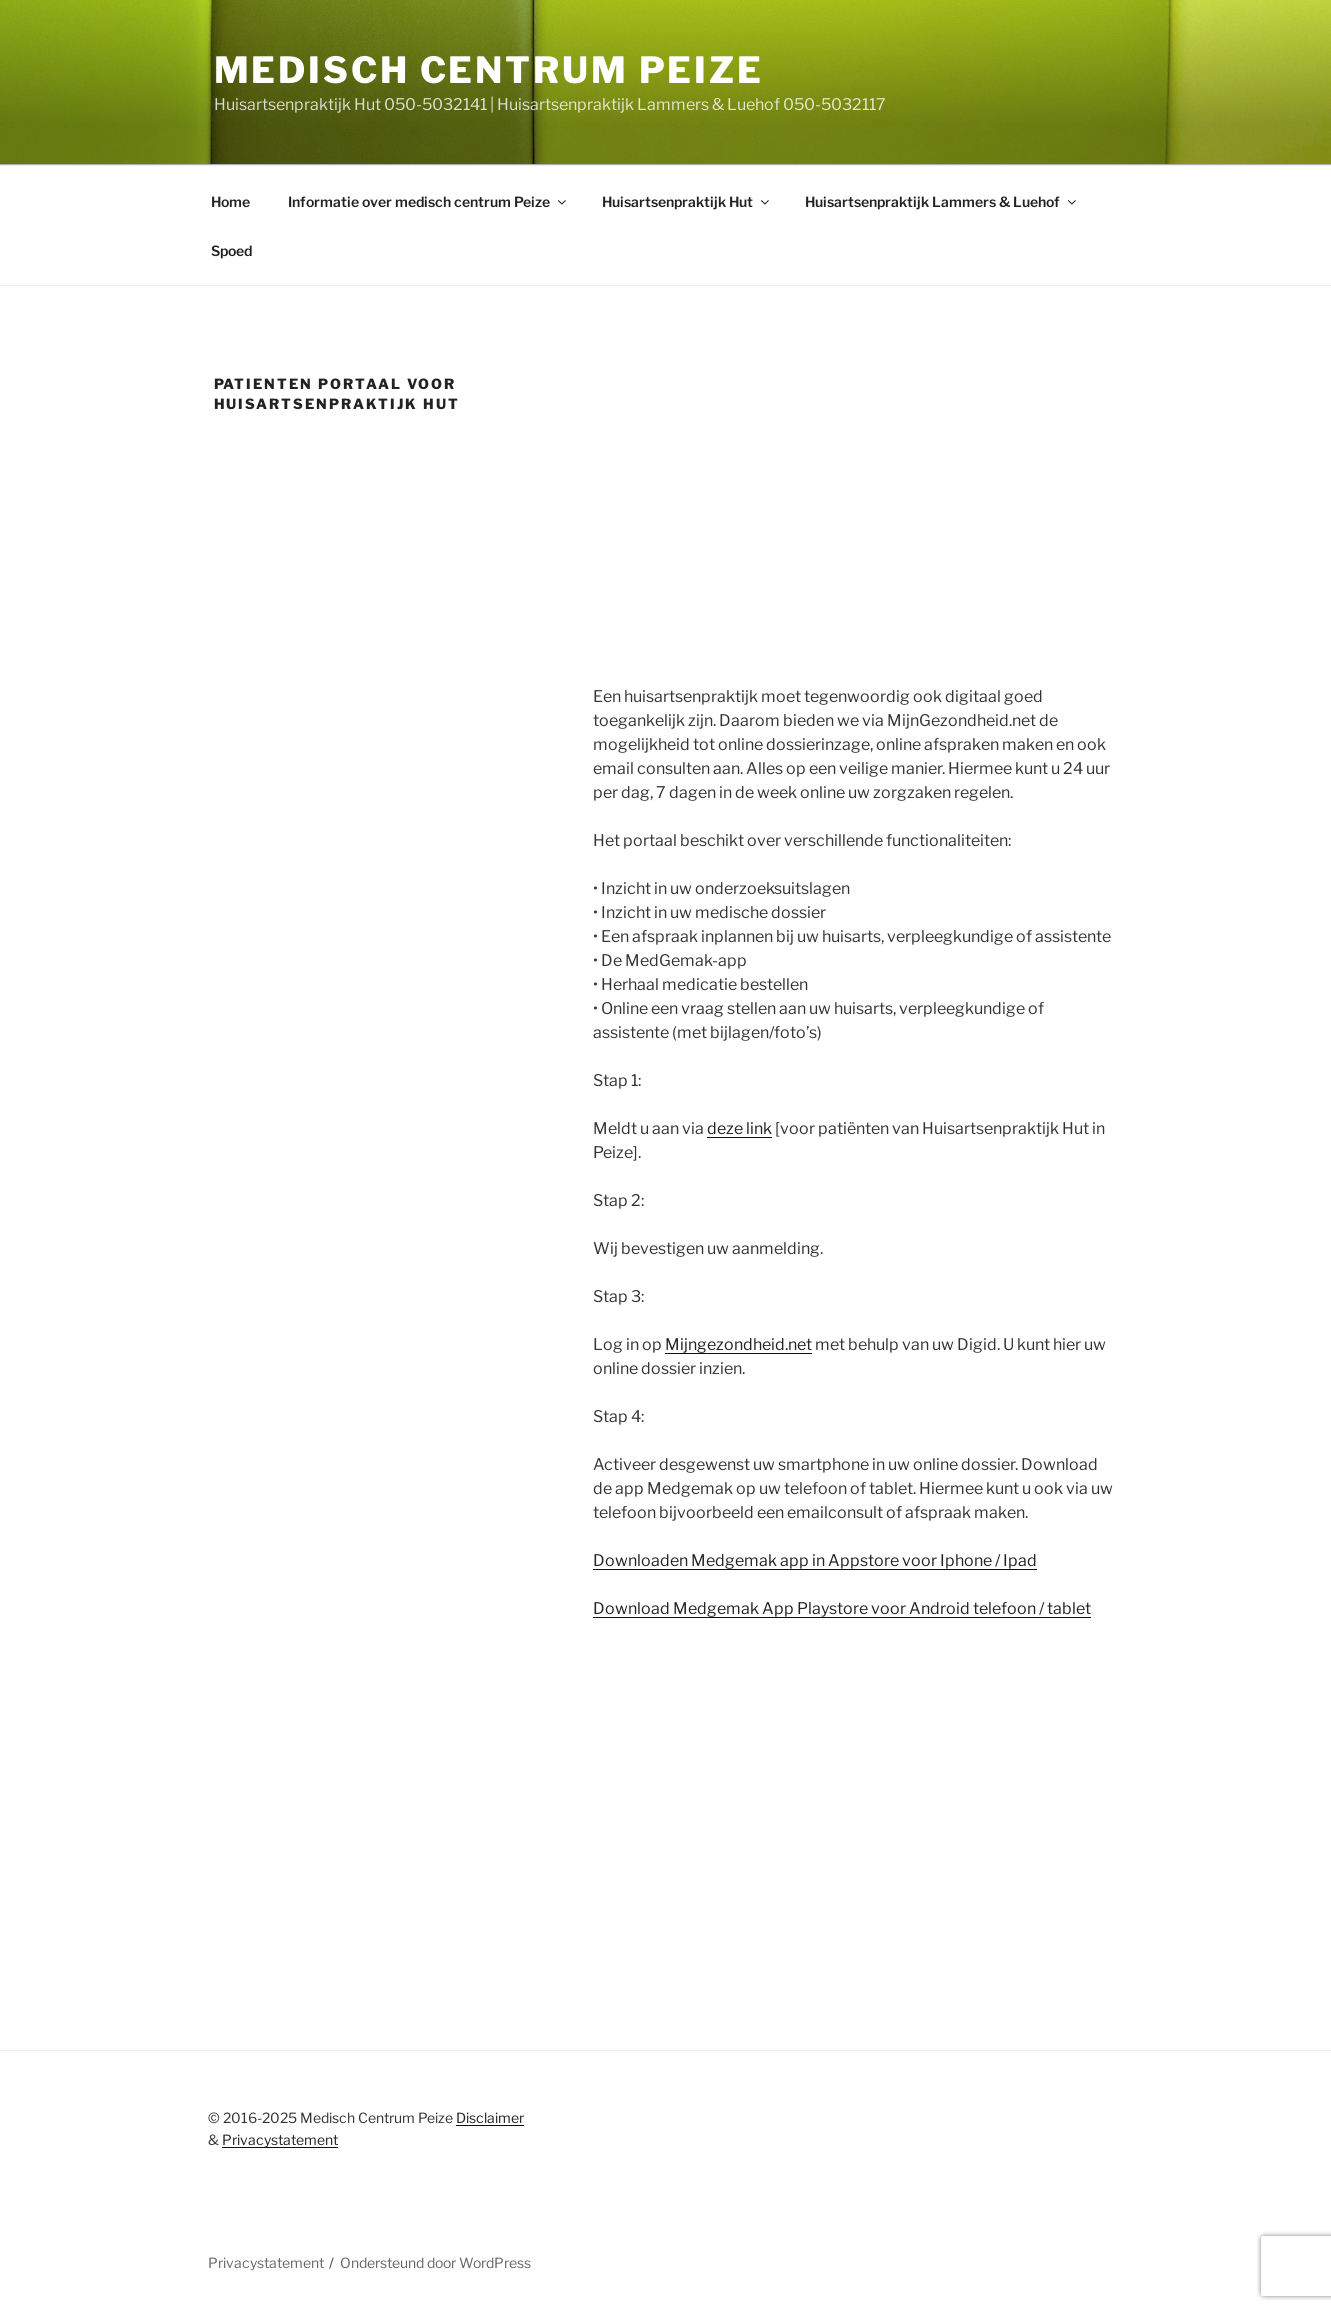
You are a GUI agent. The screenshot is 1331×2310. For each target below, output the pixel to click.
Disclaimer (490, 2117)
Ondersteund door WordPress (435, 2262)
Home (230, 201)
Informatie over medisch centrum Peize (428, 201)
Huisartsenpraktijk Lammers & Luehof (942, 201)
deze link (739, 1128)
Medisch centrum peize (489, 70)
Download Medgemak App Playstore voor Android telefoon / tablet (842, 1608)
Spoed (231, 250)
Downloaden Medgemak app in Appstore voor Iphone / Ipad (815, 1560)
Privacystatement (280, 2139)
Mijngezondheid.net (738, 1344)
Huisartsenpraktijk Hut (687, 201)
